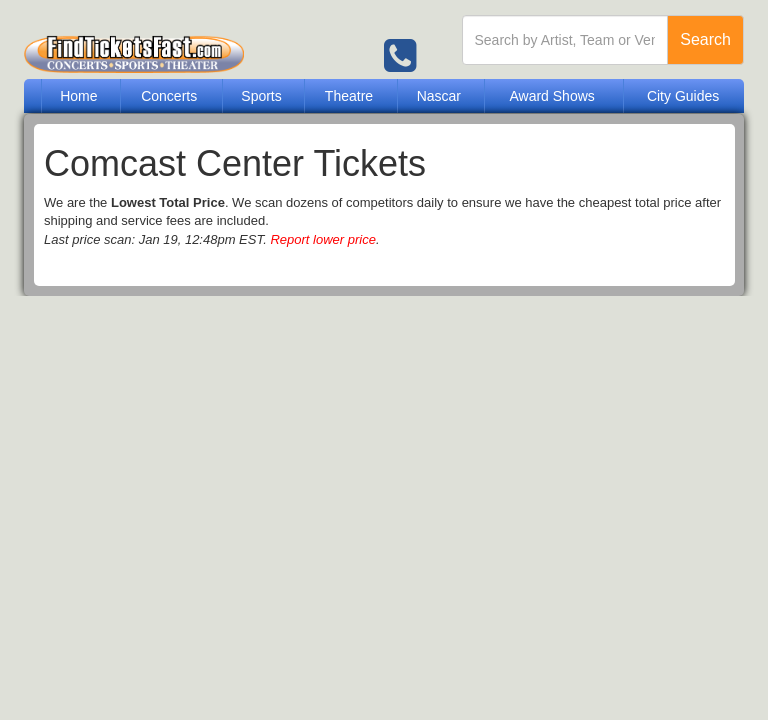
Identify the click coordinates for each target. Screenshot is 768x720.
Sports (261, 96)
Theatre (349, 96)
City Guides (683, 96)
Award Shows (551, 96)
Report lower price (323, 239)
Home (78, 96)
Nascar (439, 96)
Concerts (169, 96)
